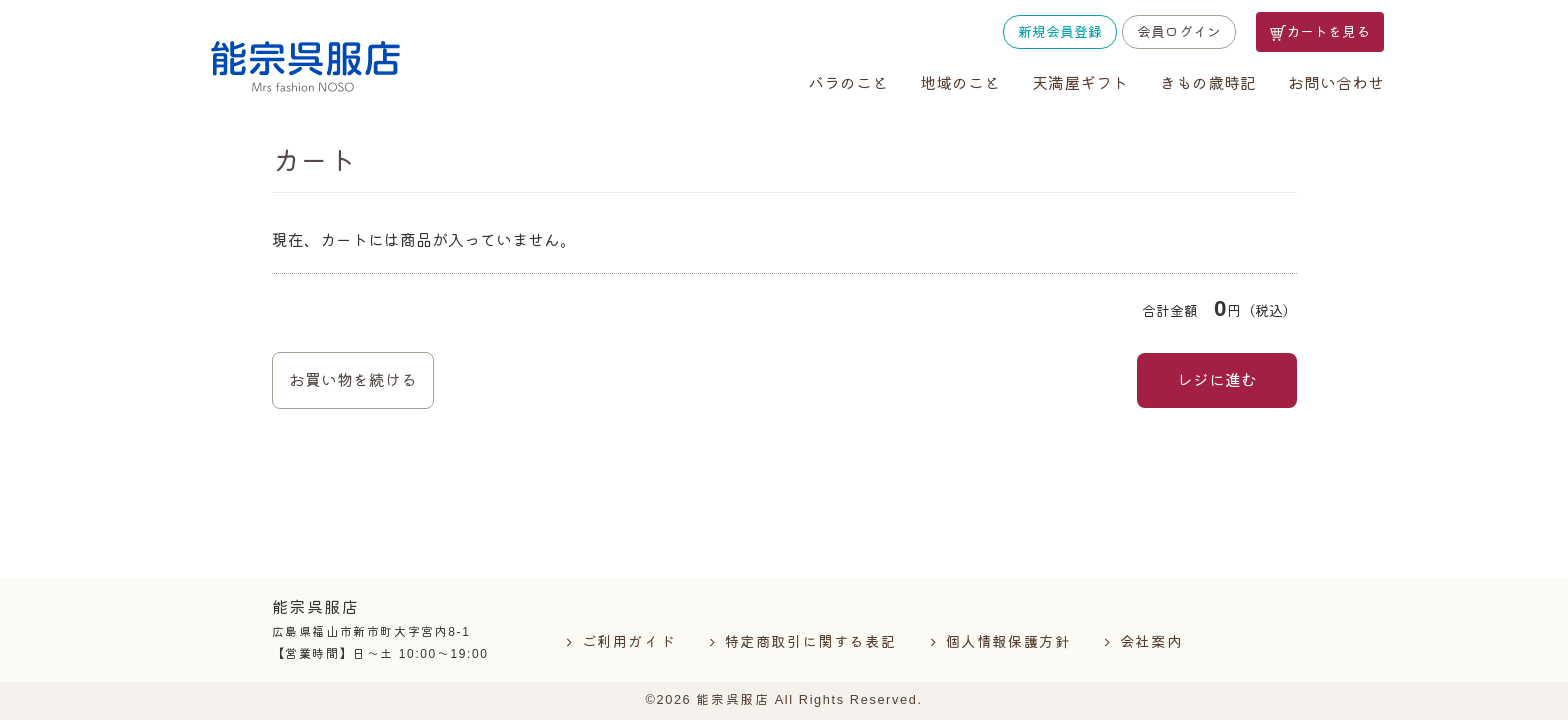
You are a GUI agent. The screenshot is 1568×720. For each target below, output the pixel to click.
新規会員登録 (1060, 32)
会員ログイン (1179, 32)
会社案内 (1151, 642)
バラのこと (848, 83)
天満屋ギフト (1080, 83)
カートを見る (1320, 32)
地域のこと (960, 83)
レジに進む (1217, 380)
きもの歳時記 (1208, 83)
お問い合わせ (1336, 83)
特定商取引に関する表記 (811, 642)
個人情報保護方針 (1008, 642)
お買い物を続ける (353, 380)
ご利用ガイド (629, 642)
